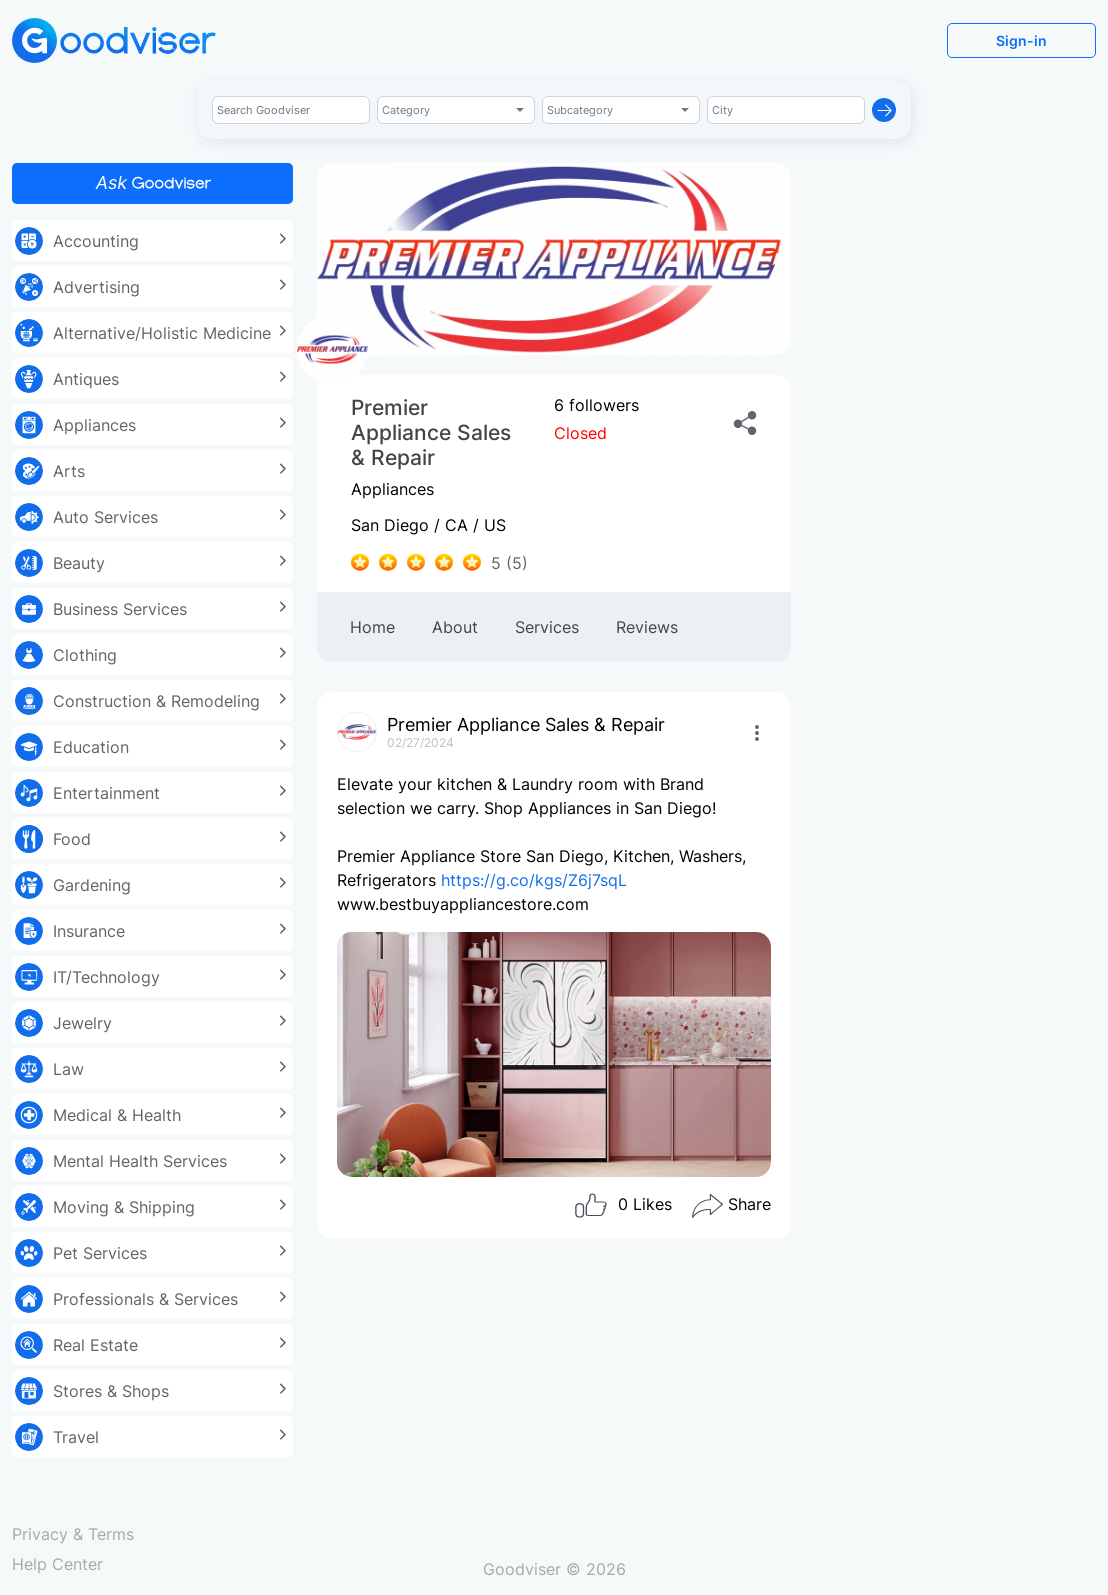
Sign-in (1021, 40)
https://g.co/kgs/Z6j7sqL (534, 880)
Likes (622, 1206)
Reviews (647, 627)
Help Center (57, 1564)
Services (547, 627)
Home (372, 627)
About (455, 627)
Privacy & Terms (73, 1534)
